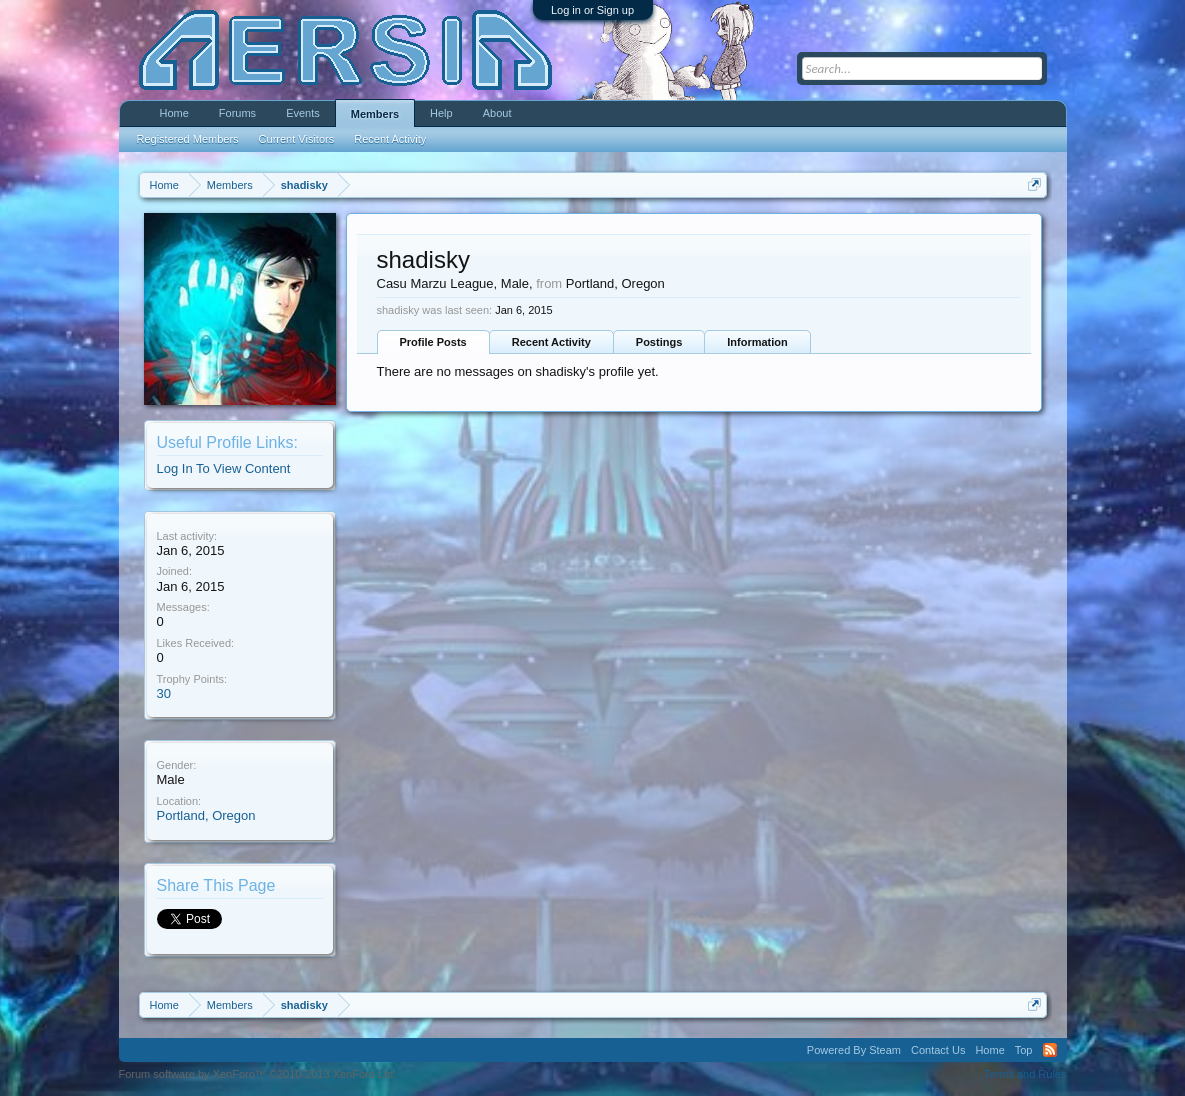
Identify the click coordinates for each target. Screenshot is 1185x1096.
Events (303, 113)
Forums (237, 113)
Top (1024, 1050)
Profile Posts (433, 342)
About (497, 113)
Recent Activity (551, 342)
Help (441, 113)
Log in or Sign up (592, 10)
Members (375, 114)
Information (757, 342)
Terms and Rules (1025, 1074)
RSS (1050, 1050)
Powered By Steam (854, 1050)
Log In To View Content (224, 468)
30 (164, 693)
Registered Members (188, 139)
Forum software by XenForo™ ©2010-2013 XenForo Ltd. (258, 1074)
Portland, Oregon (206, 815)
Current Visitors (297, 139)
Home (174, 113)
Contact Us (938, 1050)
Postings (659, 342)
